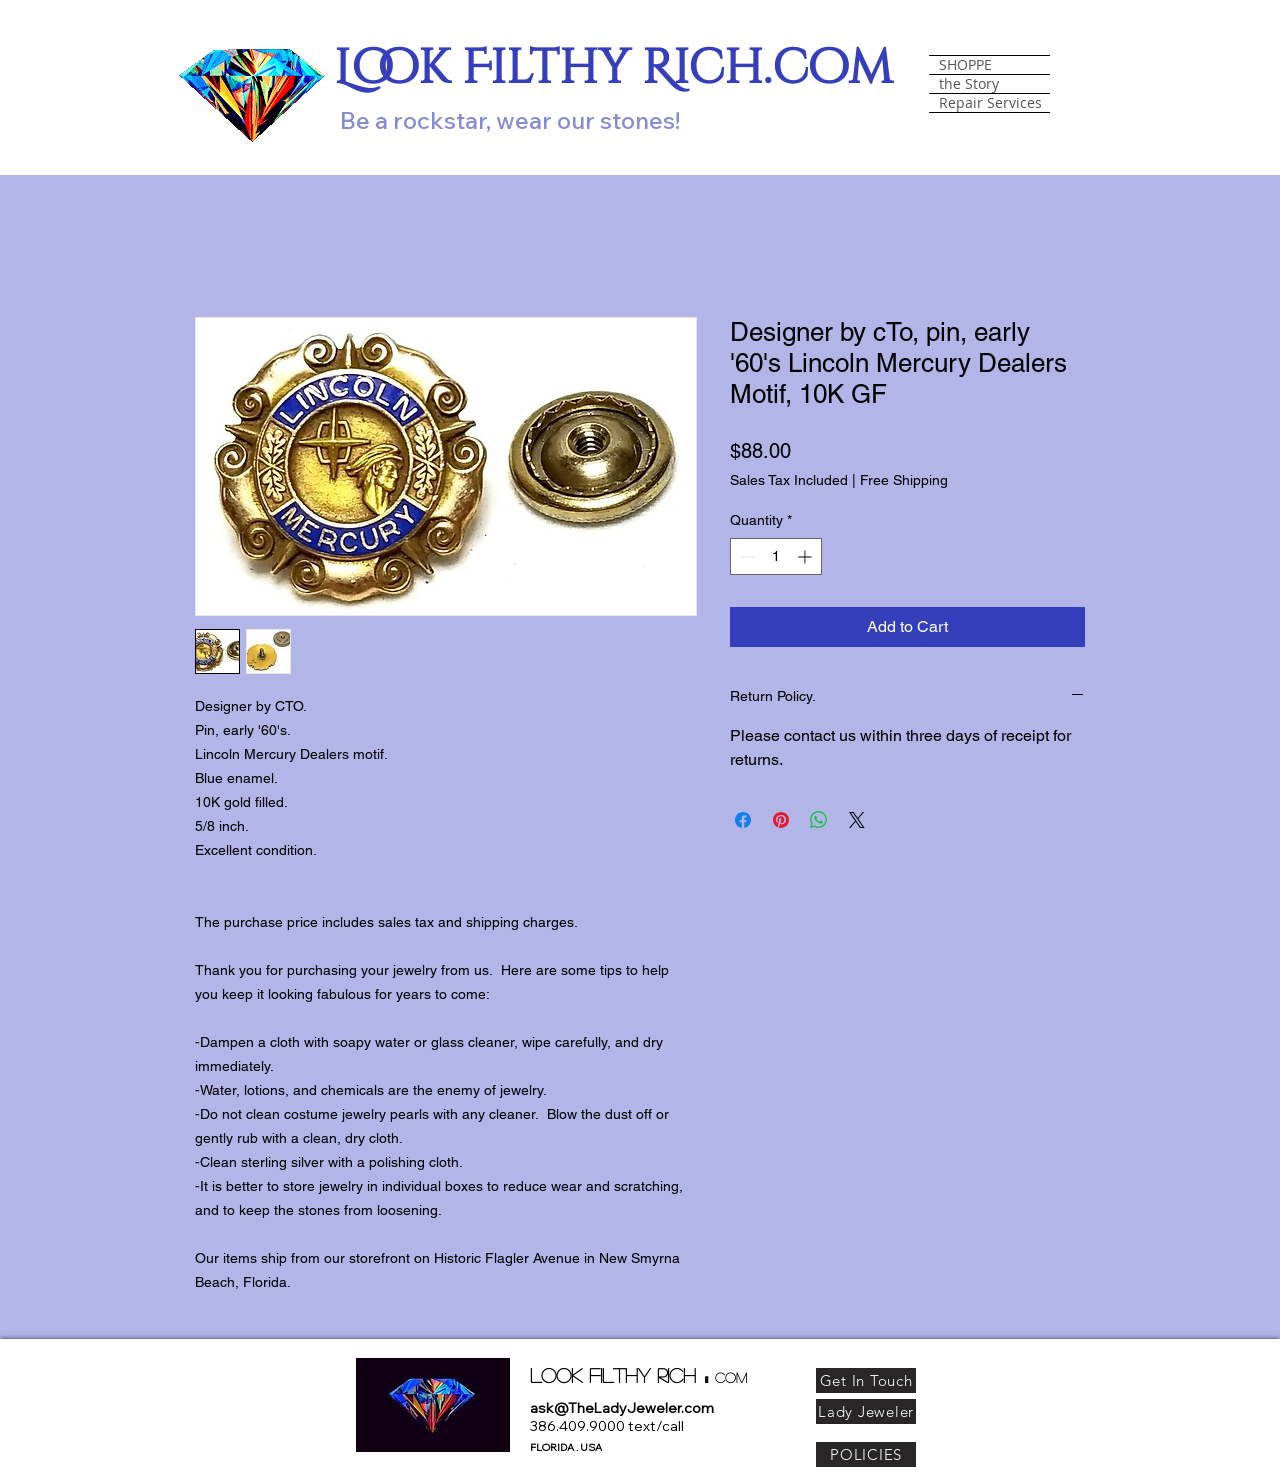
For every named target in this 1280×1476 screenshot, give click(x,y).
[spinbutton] (776, 556)
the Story (969, 84)
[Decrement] (745, 556)
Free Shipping (904, 480)
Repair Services (990, 103)
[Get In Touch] (866, 1380)
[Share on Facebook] (743, 820)
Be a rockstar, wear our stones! (510, 120)
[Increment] (806, 556)
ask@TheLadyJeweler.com (622, 1408)
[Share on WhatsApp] (819, 820)
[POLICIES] (866, 1454)
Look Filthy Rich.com (613, 68)
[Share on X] (857, 820)
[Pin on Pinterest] (781, 820)
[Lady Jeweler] (866, 1411)
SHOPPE (965, 65)
